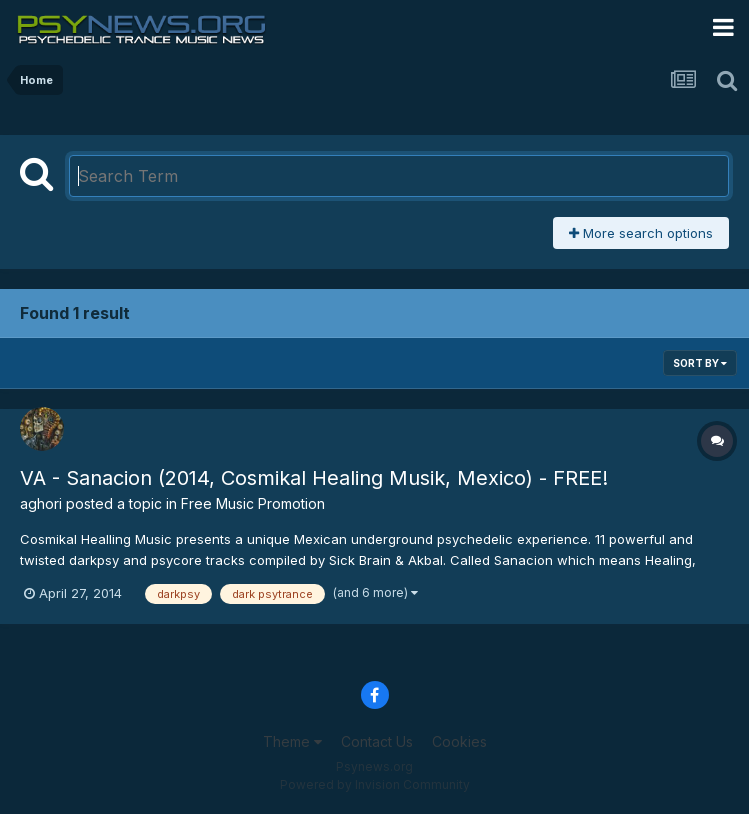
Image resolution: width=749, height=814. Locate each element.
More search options (641, 233)
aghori (41, 503)
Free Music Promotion (253, 503)
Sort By (700, 363)
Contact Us (377, 741)
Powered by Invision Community (375, 784)
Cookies (459, 741)
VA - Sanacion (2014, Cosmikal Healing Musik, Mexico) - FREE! (314, 478)
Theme (292, 741)
